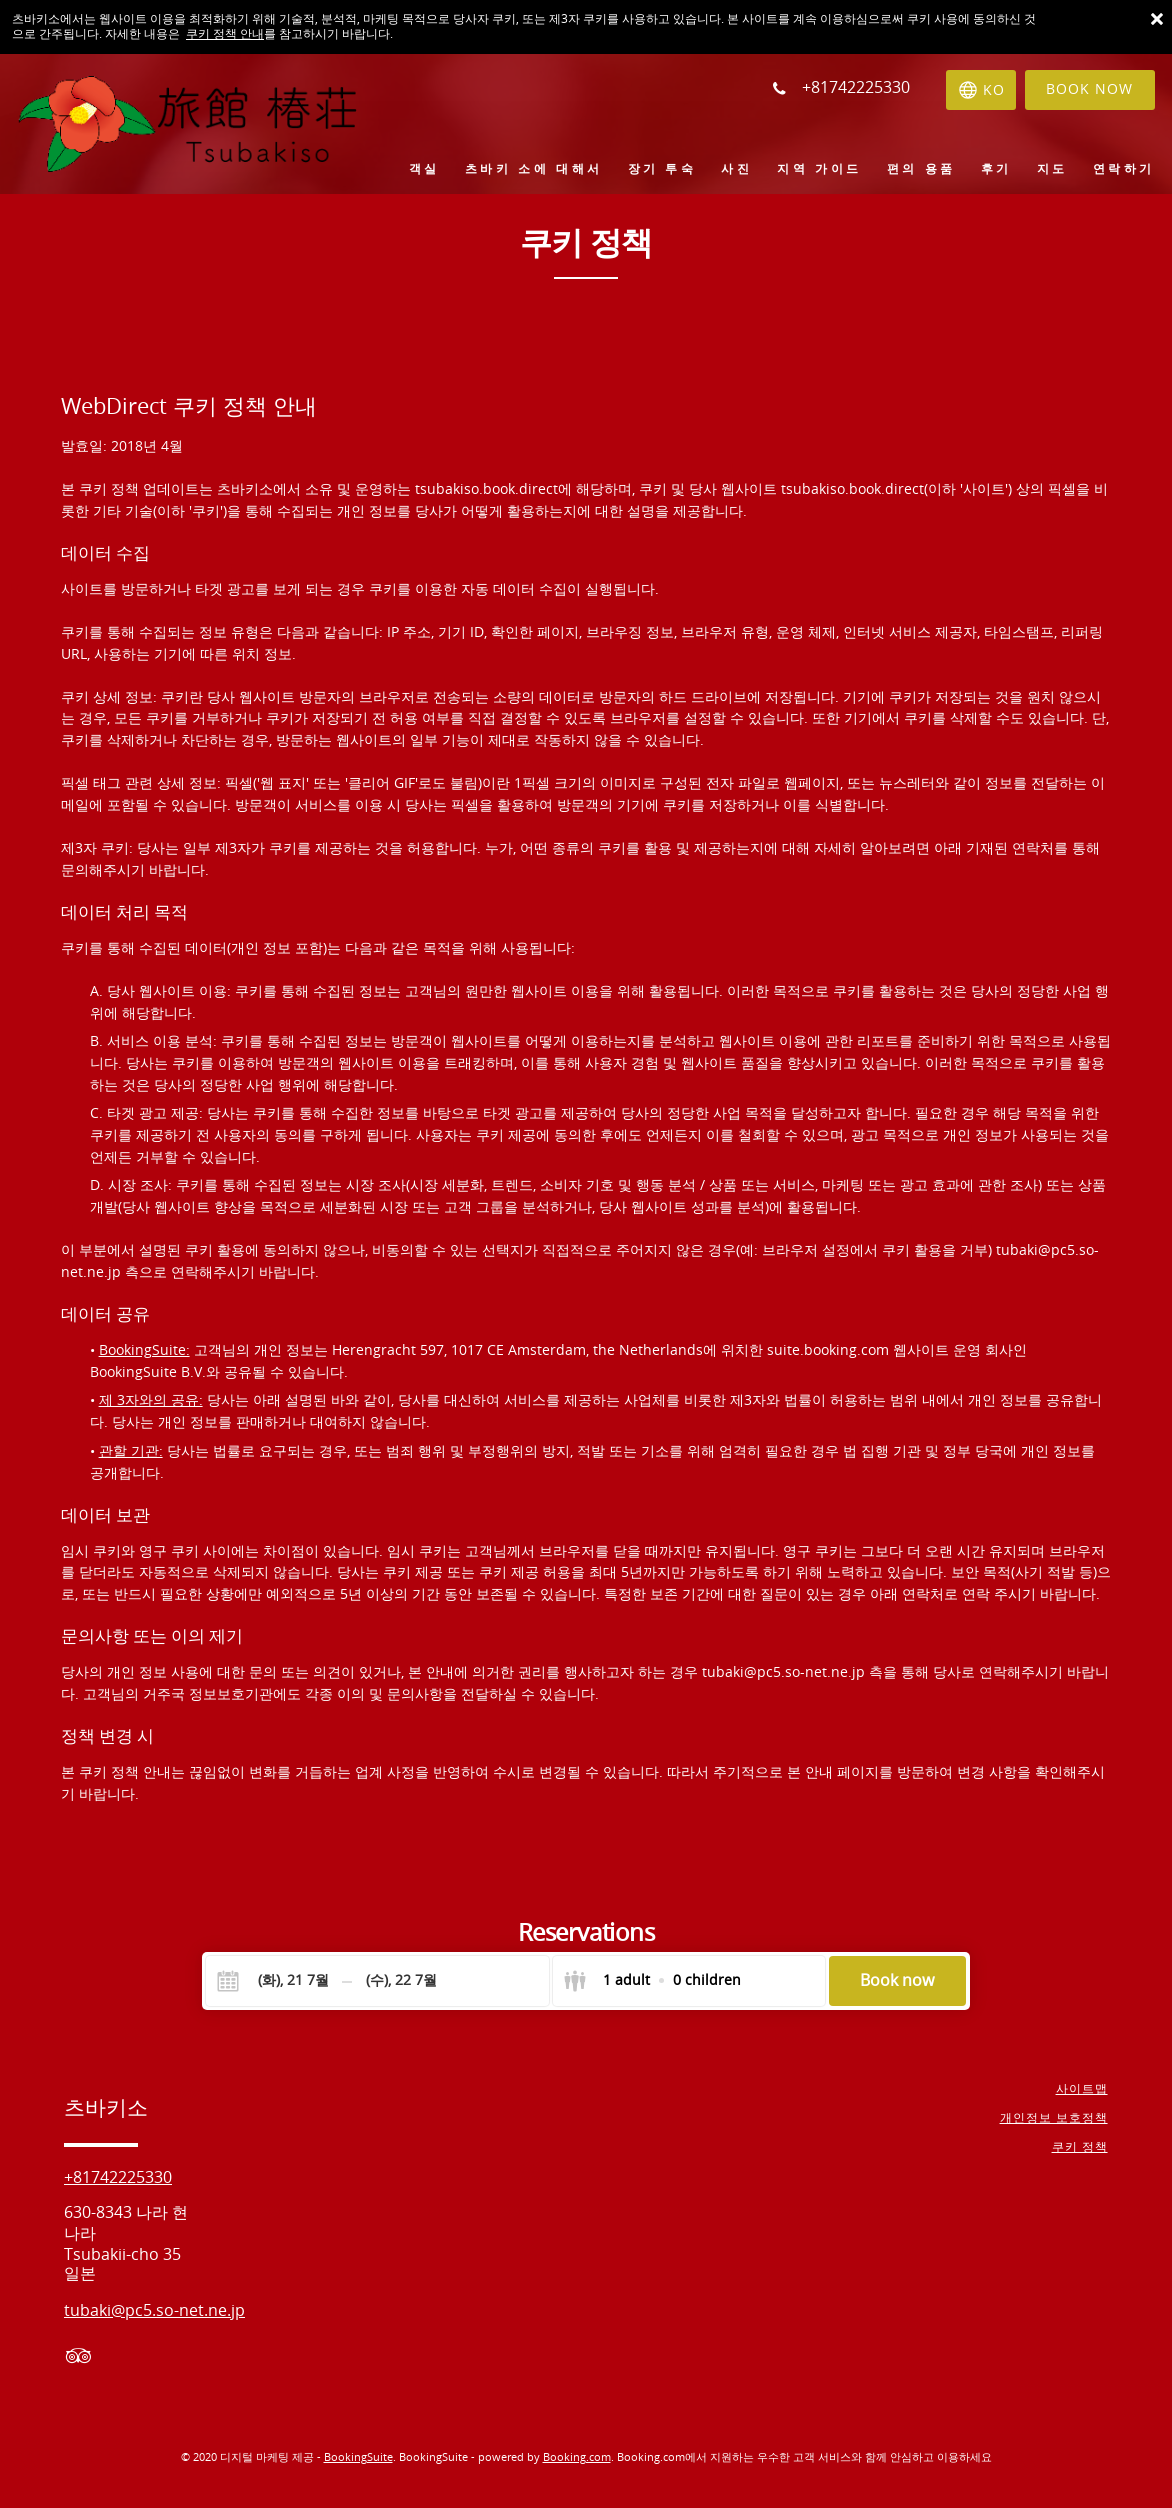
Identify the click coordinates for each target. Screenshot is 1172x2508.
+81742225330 (118, 2177)
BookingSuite (358, 2457)
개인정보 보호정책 (1054, 2118)
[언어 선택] (980, 90)
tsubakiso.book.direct (486, 489)
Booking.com (577, 2457)
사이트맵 (1082, 2089)
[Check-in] (277, 1981)
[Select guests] (652, 1981)
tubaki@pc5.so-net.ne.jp (785, 1672)
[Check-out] (401, 1981)
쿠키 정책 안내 (225, 34)
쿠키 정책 (1080, 2147)
